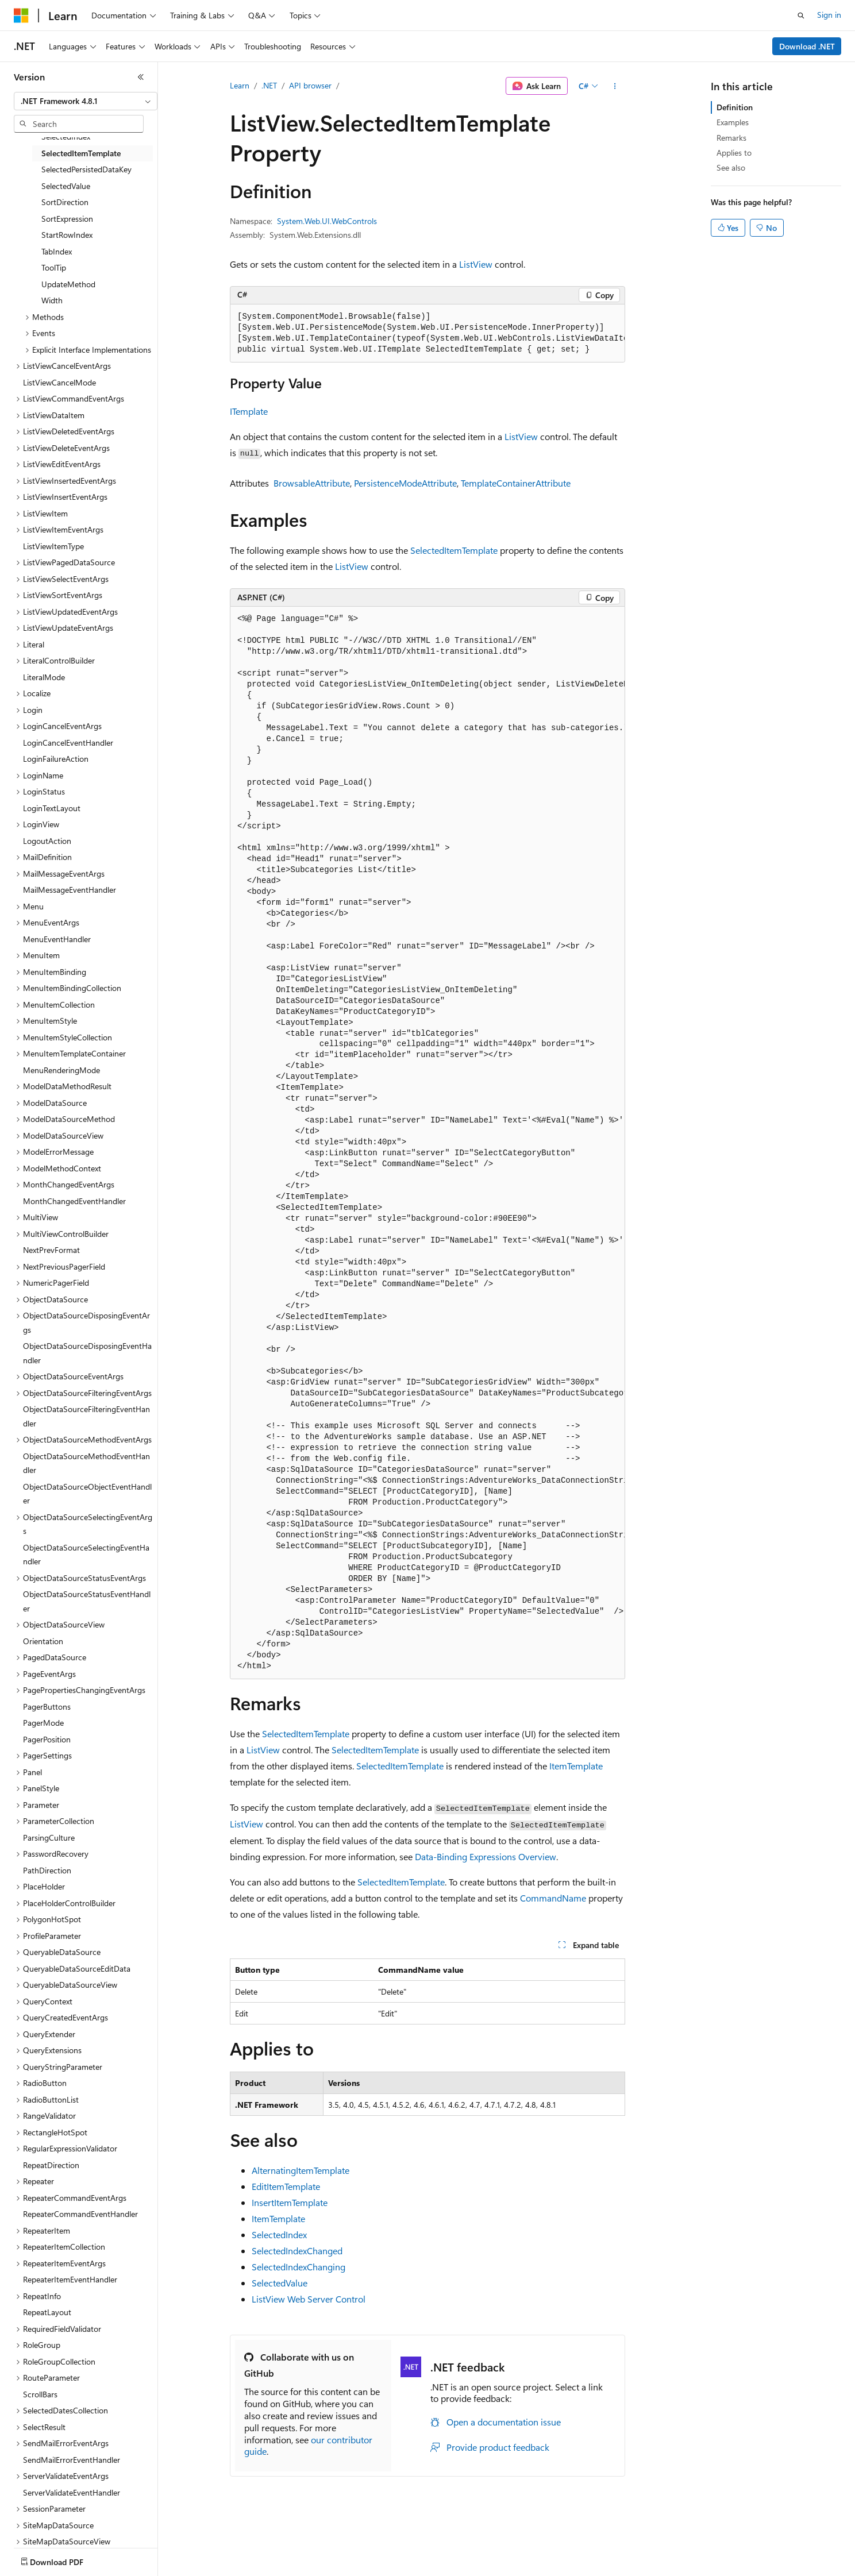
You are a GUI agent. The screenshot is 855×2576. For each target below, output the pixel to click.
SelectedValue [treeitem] (65, 185)
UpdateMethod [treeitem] (68, 284)
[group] (427, 333)
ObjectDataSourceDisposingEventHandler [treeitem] (87, 1353)
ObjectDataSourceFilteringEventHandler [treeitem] (86, 1416)
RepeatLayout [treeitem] (47, 2312)
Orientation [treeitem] (43, 1641)
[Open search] (800, 15)
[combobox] (85, 101)
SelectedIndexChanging (298, 2267)
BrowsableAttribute (312, 483)
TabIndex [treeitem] (56, 251)
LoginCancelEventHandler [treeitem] (68, 742)
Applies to (734, 152)
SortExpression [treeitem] (67, 218)
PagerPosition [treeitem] (47, 1739)
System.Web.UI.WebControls (327, 220)
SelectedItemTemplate (454, 550)
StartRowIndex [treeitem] (67, 234)
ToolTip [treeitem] (53, 267)
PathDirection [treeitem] (47, 1870)
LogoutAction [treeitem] (47, 840)
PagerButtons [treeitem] (47, 1706)
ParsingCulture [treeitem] (49, 1837)
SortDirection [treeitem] (64, 201)
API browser (310, 85)
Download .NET (807, 46)
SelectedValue (279, 2283)
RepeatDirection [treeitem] (51, 2164)
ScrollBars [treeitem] (40, 2394)
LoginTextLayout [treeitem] (51, 808)
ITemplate (249, 411)
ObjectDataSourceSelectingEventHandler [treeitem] (86, 1554)
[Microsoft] (21, 15)
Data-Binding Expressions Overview (485, 1856)
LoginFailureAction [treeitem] (55, 758)
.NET (269, 85)
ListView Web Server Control (308, 2299)
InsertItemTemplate (290, 2202)
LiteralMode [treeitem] (44, 677)
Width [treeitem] (52, 300)
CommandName (553, 1898)
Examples (733, 122)
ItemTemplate (576, 1766)
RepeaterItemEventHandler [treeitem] (70, 2279)
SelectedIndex (279, 2234)
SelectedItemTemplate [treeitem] (81, 153)
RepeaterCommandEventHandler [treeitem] (80, 2213)
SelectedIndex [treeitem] (65, 136)
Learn (239, 85)
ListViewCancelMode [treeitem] (59, 382)
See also (731, 167)
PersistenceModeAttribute (405, 483)
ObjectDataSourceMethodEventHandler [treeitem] (86, 1463)
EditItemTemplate (286, 2186)
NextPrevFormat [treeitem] (51, 1249)
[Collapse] (141, 77)
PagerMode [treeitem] (43, 1722)
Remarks (731, 137)
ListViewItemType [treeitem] (53, 546)
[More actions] (615, 86)
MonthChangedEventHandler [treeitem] (74, 1201)
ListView (475, 264)
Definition (735, 107)
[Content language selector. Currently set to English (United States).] (66, 2559)
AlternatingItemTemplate (300, 2170)
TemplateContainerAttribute (516, 483)
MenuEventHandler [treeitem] (57, 939)
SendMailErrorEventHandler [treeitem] (71, 2459)
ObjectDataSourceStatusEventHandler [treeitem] (87, 1601)
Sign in (829, 14)
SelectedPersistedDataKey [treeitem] (86, 169)
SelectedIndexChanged (297, 2251)
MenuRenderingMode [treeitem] (61, 1070)
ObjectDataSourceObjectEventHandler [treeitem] (87, 1493)
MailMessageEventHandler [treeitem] (69, 889)
